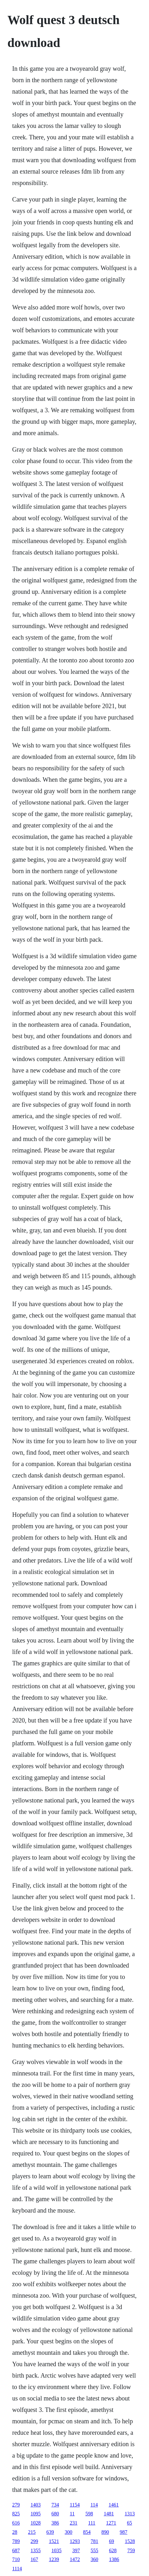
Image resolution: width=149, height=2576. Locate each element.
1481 (109, 2513)
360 (94, 2559)
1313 (130, 2513)
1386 (114, 2559)
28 (14, 2532)
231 (74, 2523)
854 (87, 2532)
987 (123, 2532)
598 (89, 2513)
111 (92, 2523)
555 (94, 2550)
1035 (57, 2550)
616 (16, 2523)
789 (16, 2541)
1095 (36, 2513)
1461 (114, 2504)
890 (105, 2532)
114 (94, 2504)
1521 (54, 2541)
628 (113, 2550)
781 (94, 2541)
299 (34, 2541)
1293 (75, 2541)
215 (32, 2532)
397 (76, 2550)
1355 (36, 2550)
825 (16, 2513)
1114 (17, 2568)
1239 (54, 2559)
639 (50, 2532)
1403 (36, 2504)
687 (16, 2550)
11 (72, 2513)
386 (55, 2523)
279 (16, 2504)
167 (34, 2559)
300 (68, 2532)
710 (16, 2559)
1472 (75, 2559)
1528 (130, 2541)
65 (129, 2523)
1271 (111, 2523)
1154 (75, 2504)
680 (55, 2513)
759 (131, 2550)
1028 (36, 2523)
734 (55, 2504)
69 (111, 2541)
